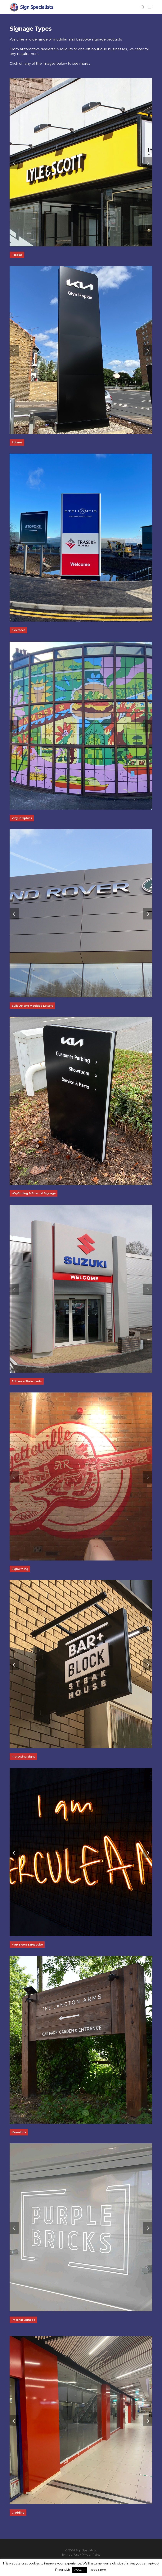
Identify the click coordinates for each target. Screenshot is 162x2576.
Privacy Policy (91, 2554)
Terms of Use (70, 2554)
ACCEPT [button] (79, 2569)
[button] (150, 7)
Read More (98, 2569)
